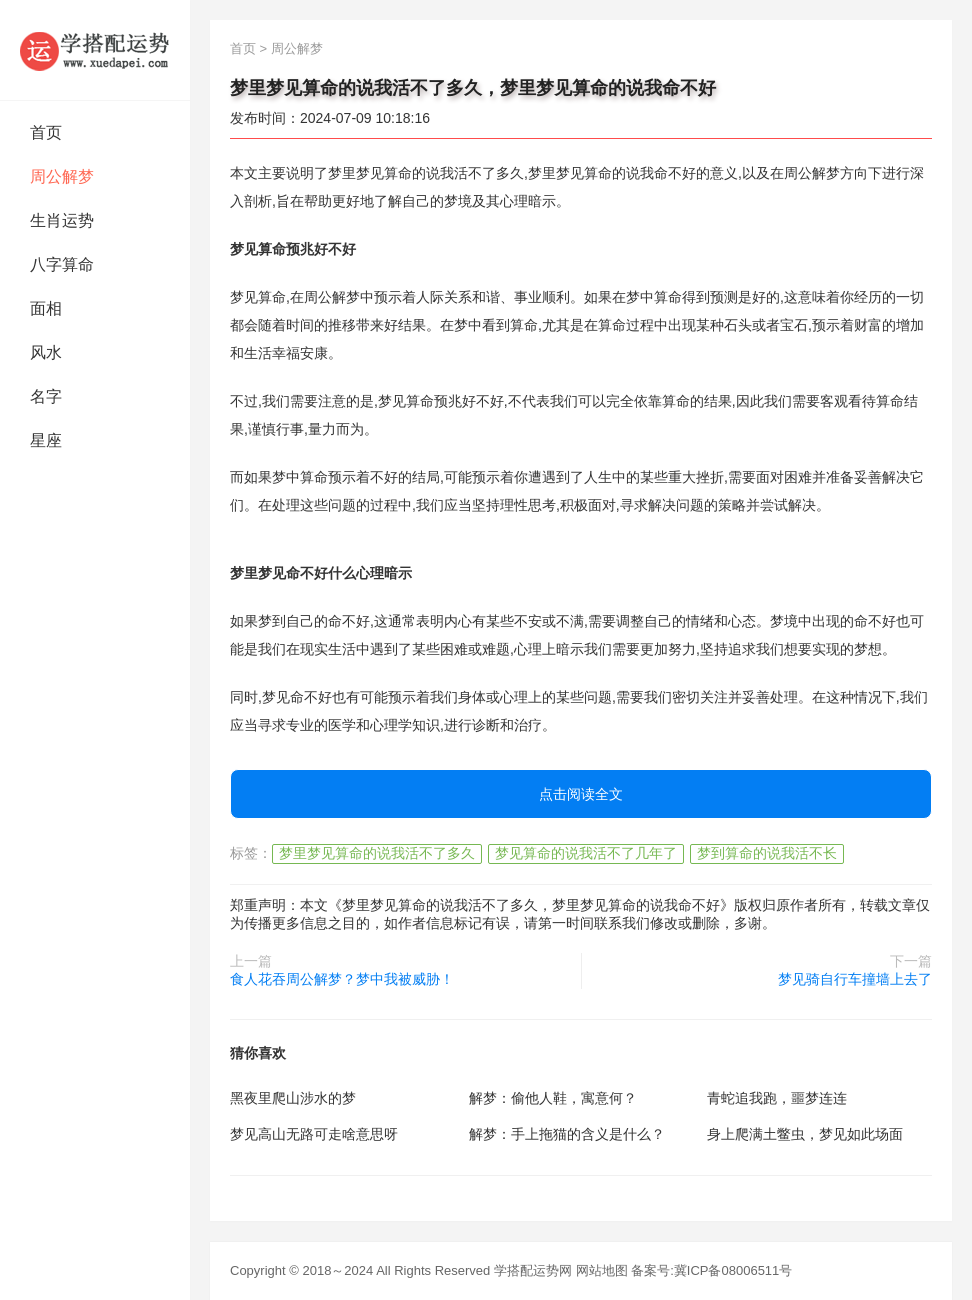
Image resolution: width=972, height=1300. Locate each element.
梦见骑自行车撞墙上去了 (855, 979)
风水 (46, 352)
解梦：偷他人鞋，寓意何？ (553, 1098)
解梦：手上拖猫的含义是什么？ (567, 1134)
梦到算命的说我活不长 (767, 853)
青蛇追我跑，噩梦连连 (777, 1098)
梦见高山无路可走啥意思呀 (314, 1134)
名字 (46, 396)
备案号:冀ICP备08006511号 (711, 1270)
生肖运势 (62, 220)
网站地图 (602, 1270)
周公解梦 (62, 176)
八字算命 (62, 264)
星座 (46, 440)
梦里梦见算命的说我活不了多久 (377, 853)
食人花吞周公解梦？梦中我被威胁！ (342, 979)
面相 (46, 308)
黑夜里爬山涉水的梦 (293, 1098)
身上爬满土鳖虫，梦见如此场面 (805, 1134)
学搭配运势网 (533, 1270)
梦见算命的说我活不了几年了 (586, 853)
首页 (46, 132)
